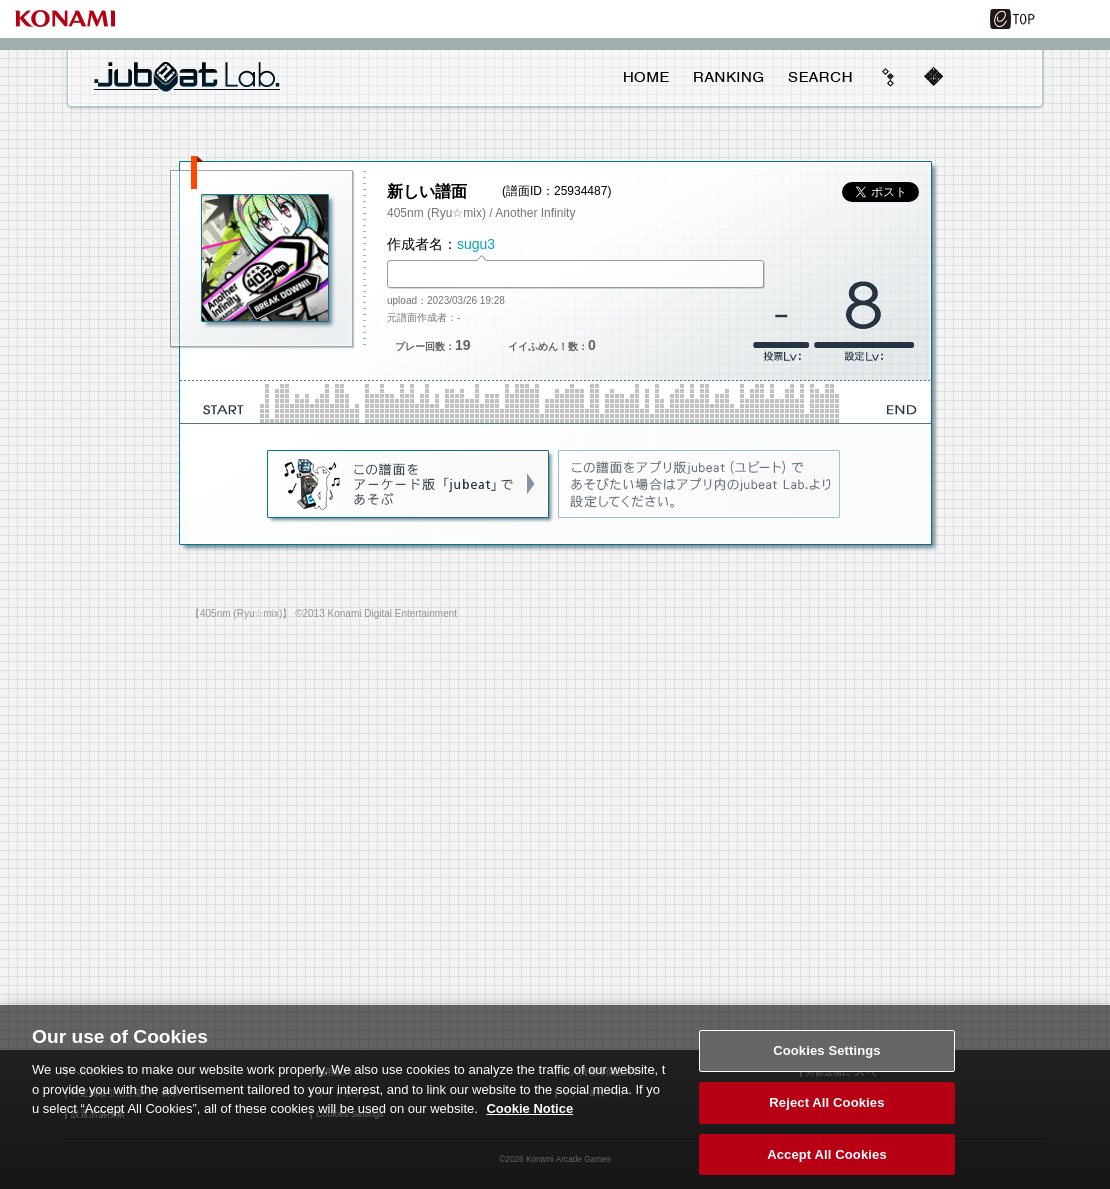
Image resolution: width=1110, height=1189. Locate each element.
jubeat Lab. (187, 76)
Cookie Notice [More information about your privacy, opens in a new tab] (529, 1120)
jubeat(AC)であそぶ (409, 485)
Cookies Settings (827, 1062)
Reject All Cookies (826, 1114)
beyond (889, 77)
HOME (646, 77)
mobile (933, 77)
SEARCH (820, 77)
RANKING (728, 77)
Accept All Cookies (827, 1166)
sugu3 (476, 244)
